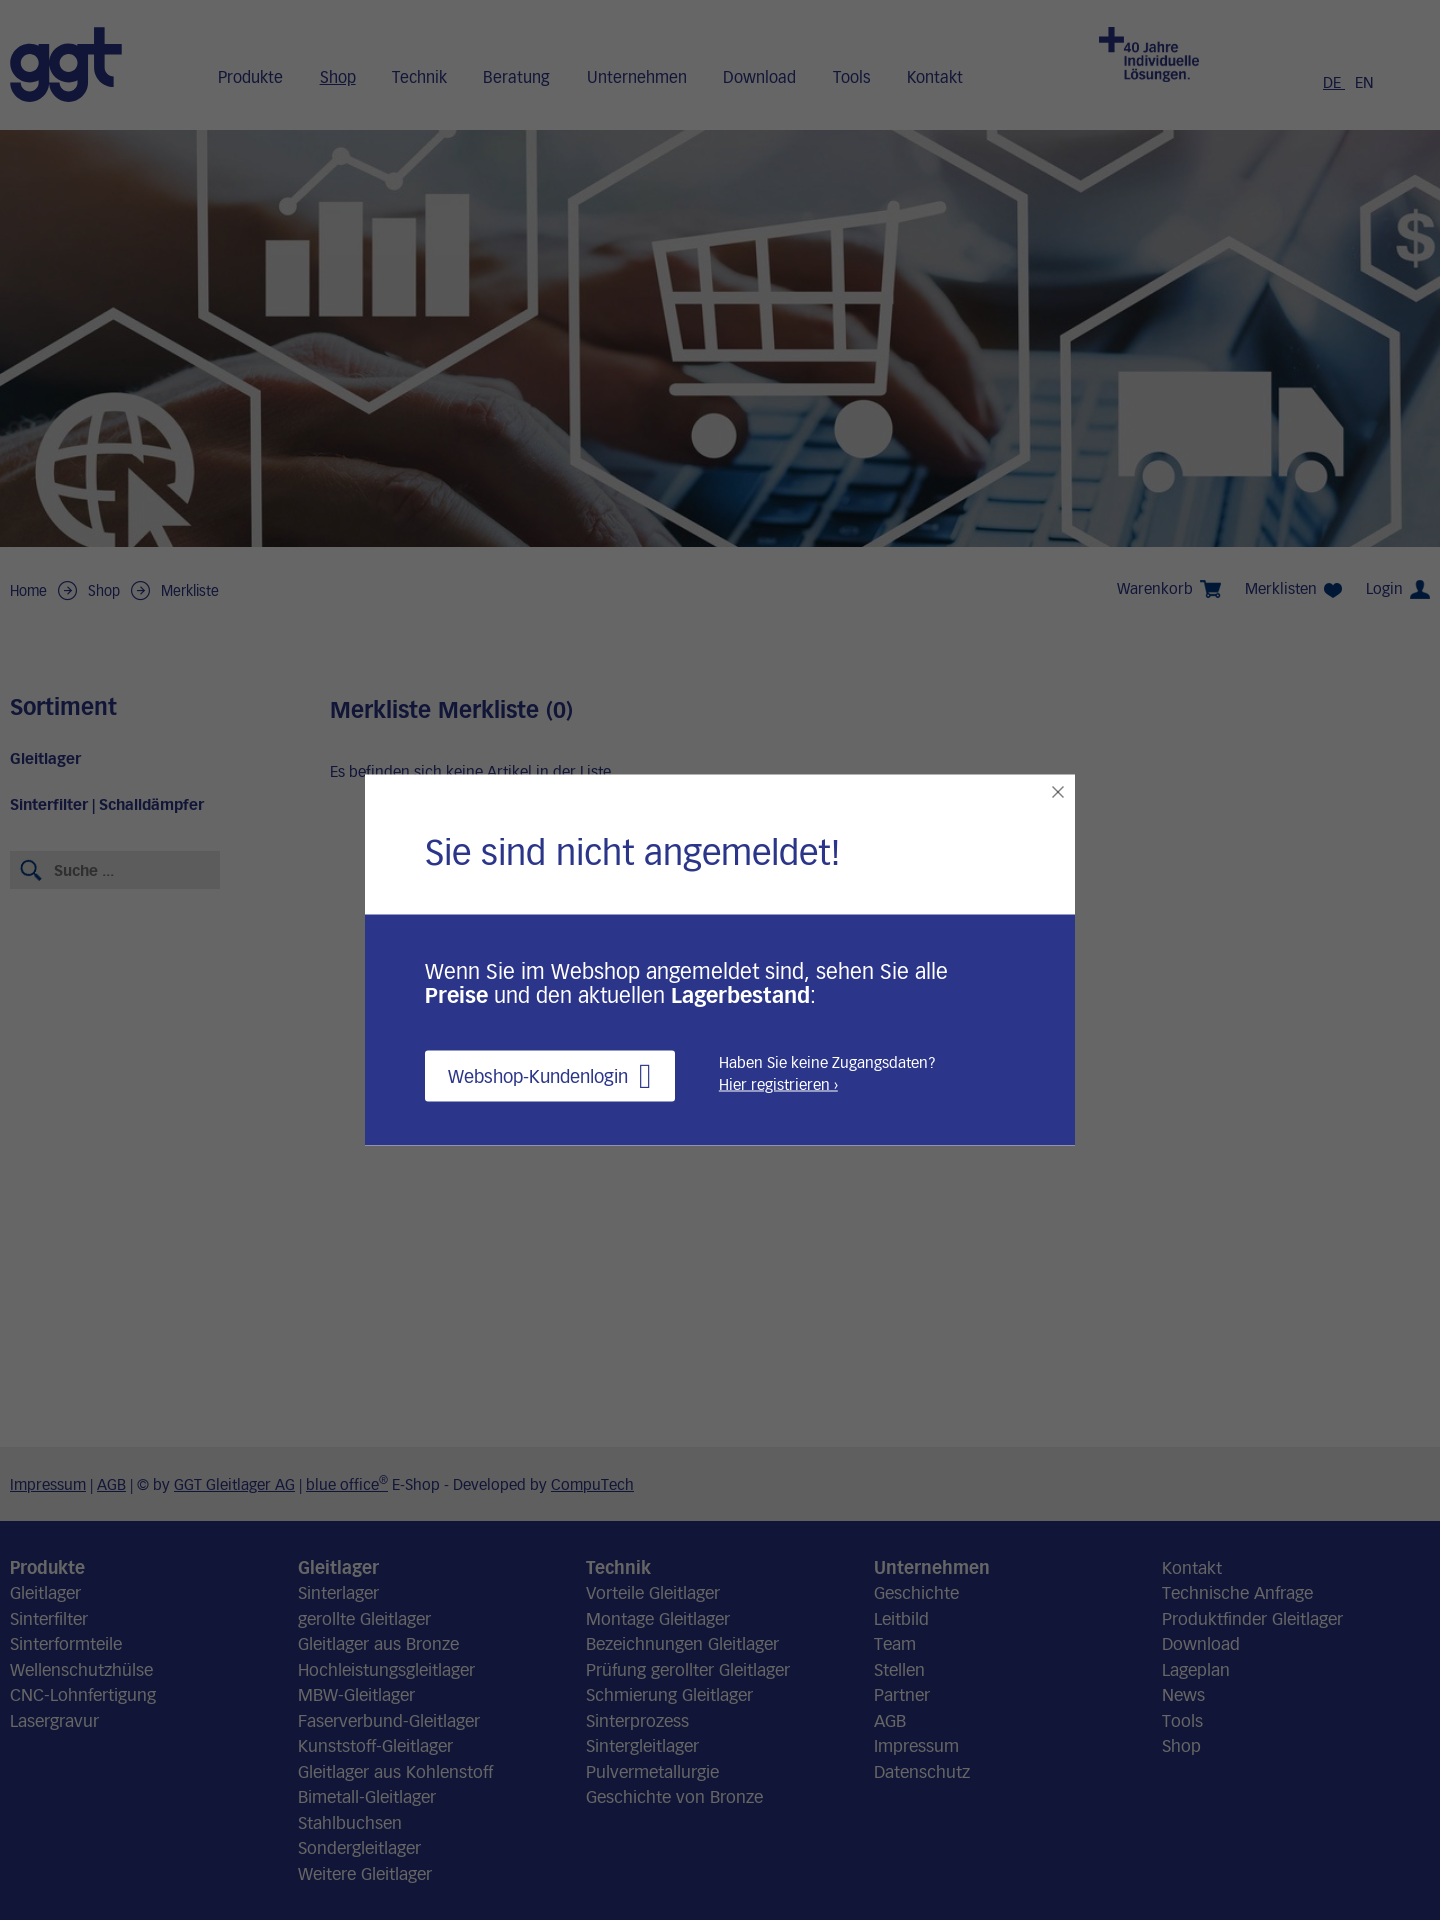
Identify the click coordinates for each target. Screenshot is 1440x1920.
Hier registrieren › (778, 1084)
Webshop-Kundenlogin (550, 1076)
